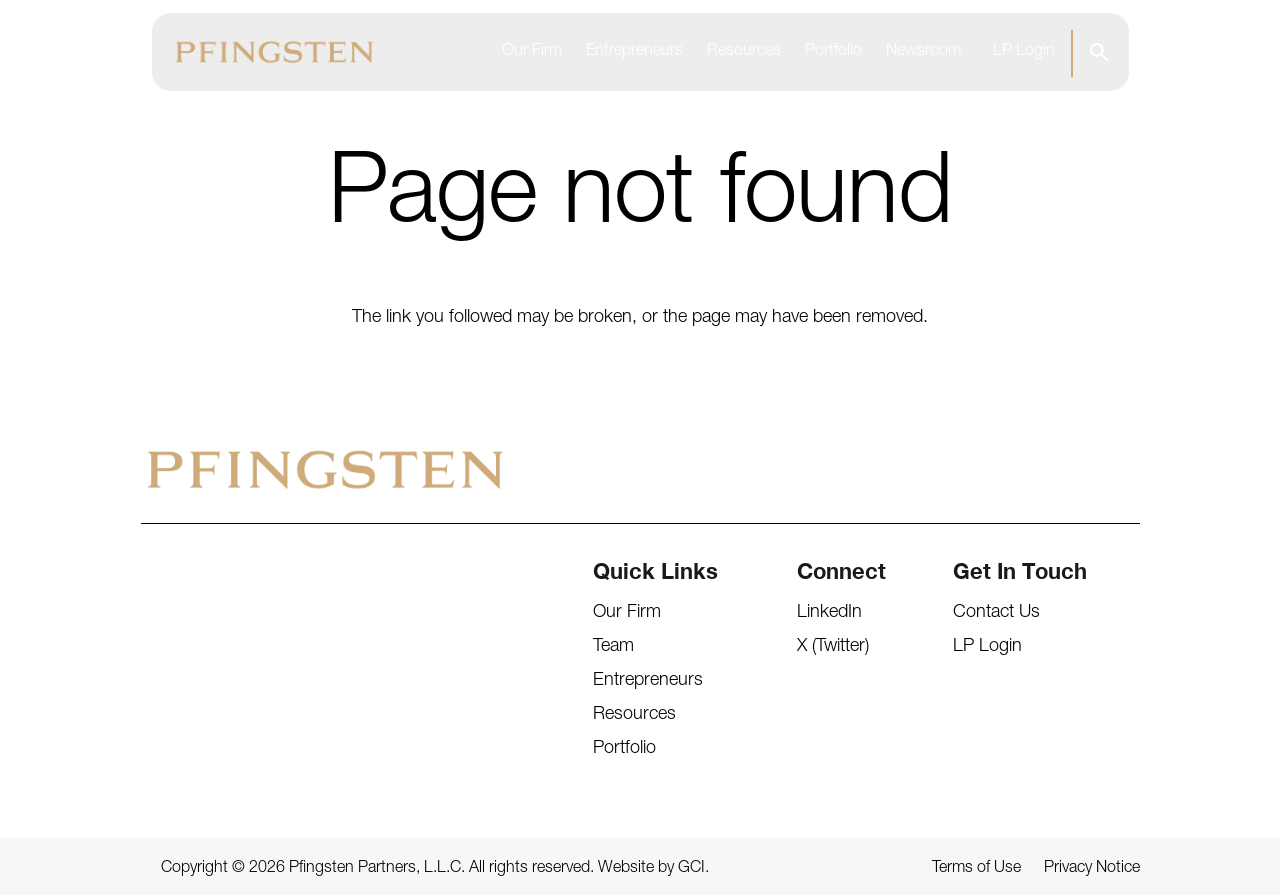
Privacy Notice (1092, 869)
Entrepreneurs (634, 52)
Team (613, 647)
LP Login (1024, 52)
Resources (744, 52)
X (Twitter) (833, 647)
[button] (1098, 52)
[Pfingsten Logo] (274, 52)
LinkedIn (829, 613)
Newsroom (923, 52)
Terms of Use (976, 869)
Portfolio (833, 52)
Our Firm (532, 52)
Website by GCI (651, 869)
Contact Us (996, 613)
